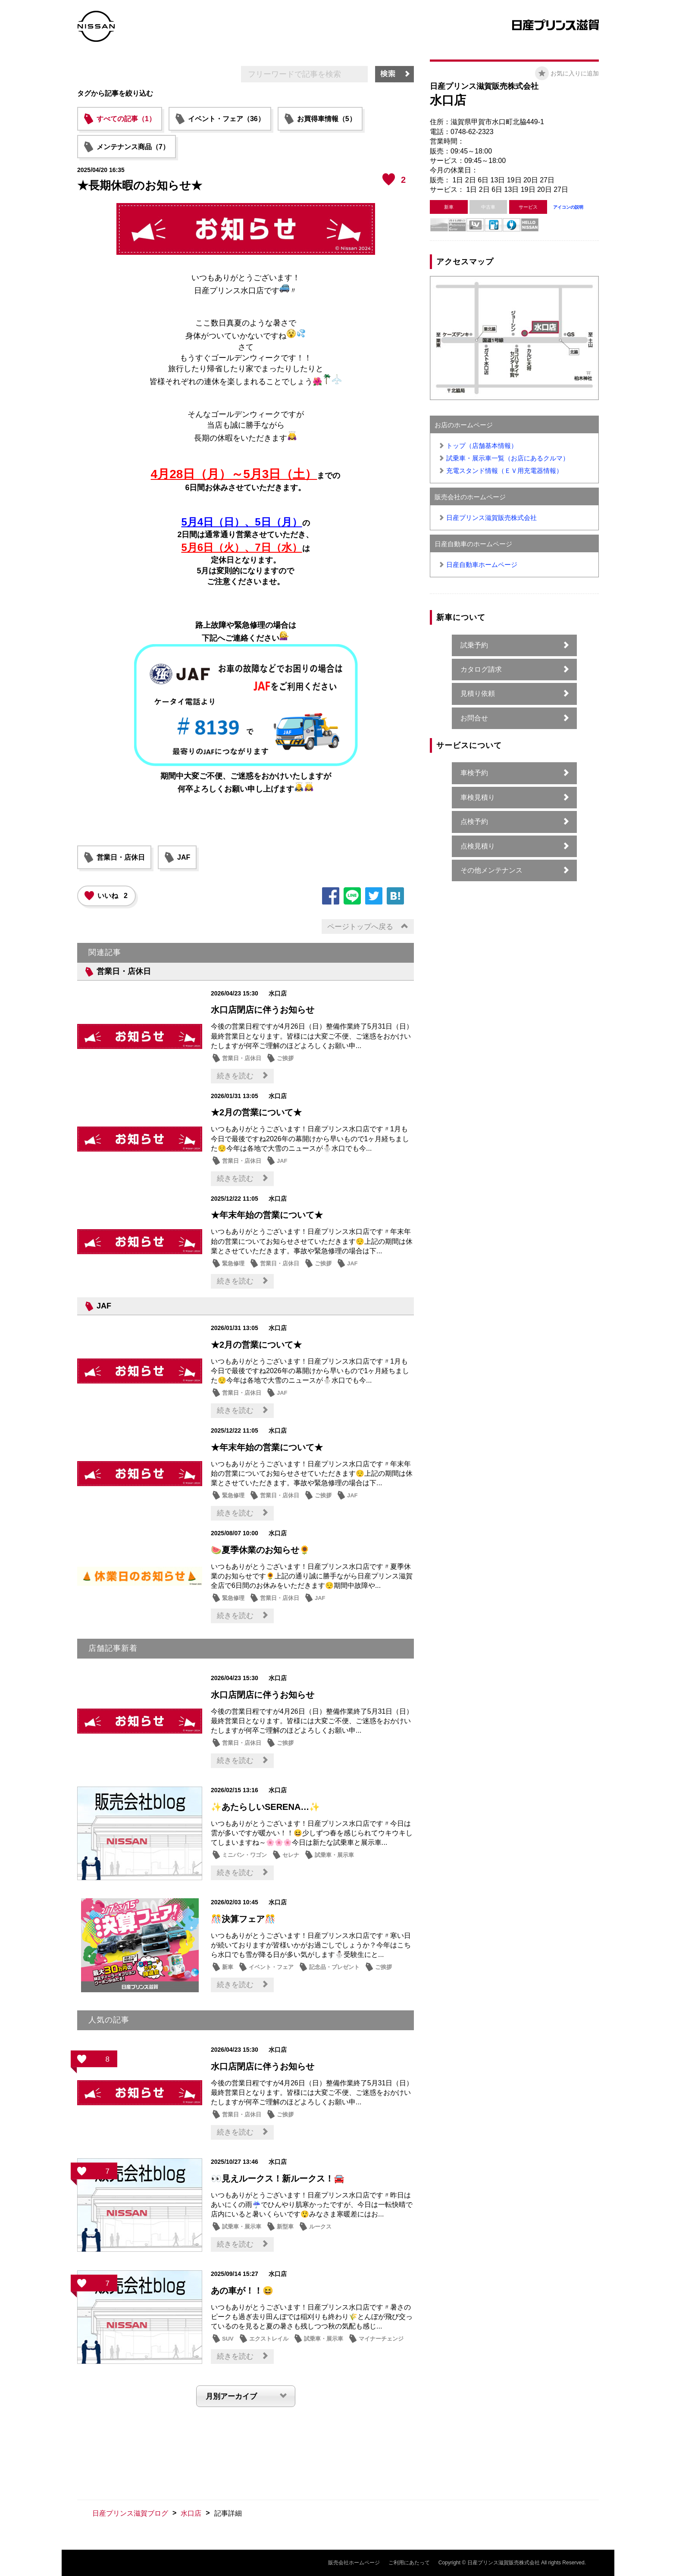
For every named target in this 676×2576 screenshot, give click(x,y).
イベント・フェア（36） (226, 118)
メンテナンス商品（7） (133, 146)
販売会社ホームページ (354, 2563)
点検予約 (474, 821)
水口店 (191, 2513)
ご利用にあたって (409, 2563)
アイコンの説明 (568, 207)
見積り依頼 (477, 693)
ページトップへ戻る (360, 927)
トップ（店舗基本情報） (481, 445)
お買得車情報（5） (326, 118)
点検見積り (477, 846)
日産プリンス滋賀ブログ (130, 2513)
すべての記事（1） (126, 118)
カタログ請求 (481, 669)
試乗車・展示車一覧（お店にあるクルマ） (507, 458)
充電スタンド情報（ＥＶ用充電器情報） (504, 470)
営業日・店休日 (121, 857)
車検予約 (474, 772)
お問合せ (474, 718)
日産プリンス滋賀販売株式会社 (491, 517)
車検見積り (477, 797)
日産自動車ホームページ (481, 564)
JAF (183, 857)
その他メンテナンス (491, 870)
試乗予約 (474, 645)
